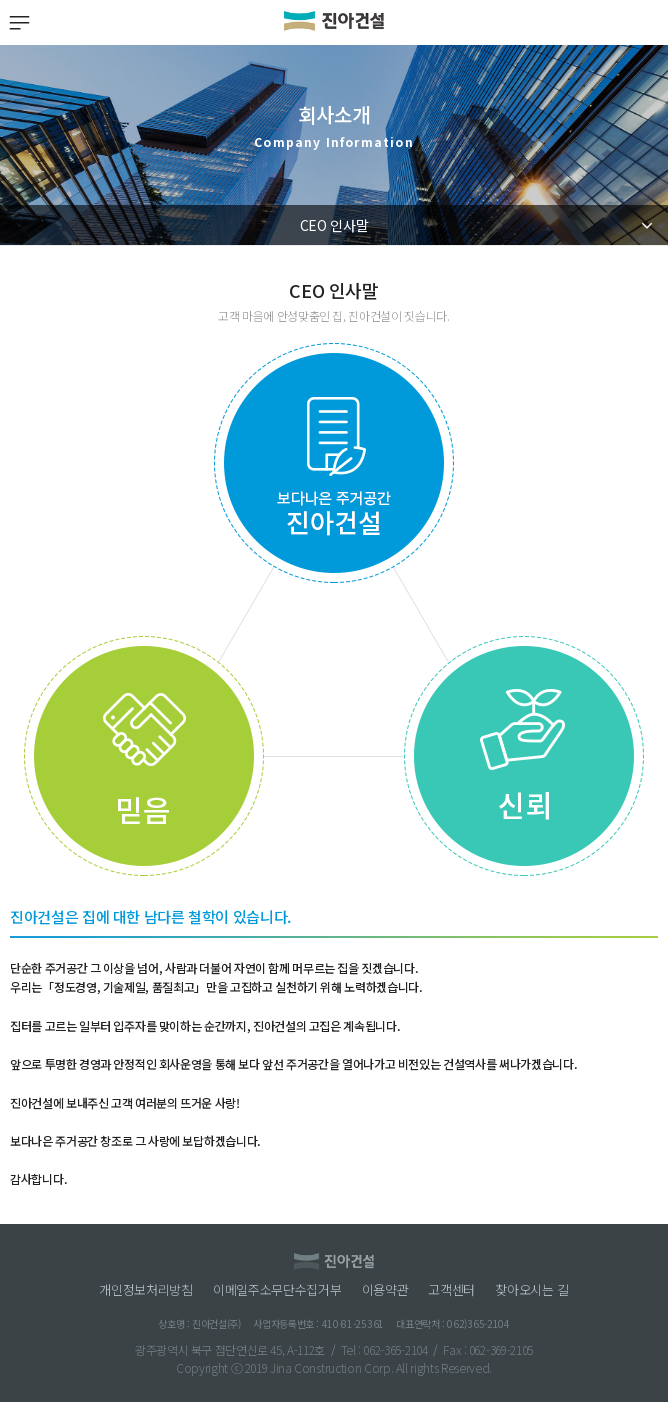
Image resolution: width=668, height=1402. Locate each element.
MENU (18, 22)
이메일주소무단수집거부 (277, 1290)
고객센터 (451, 1290)
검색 (649, 22)
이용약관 (385, 1290)
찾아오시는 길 (532, 1290)
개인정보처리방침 (146, 1290)
